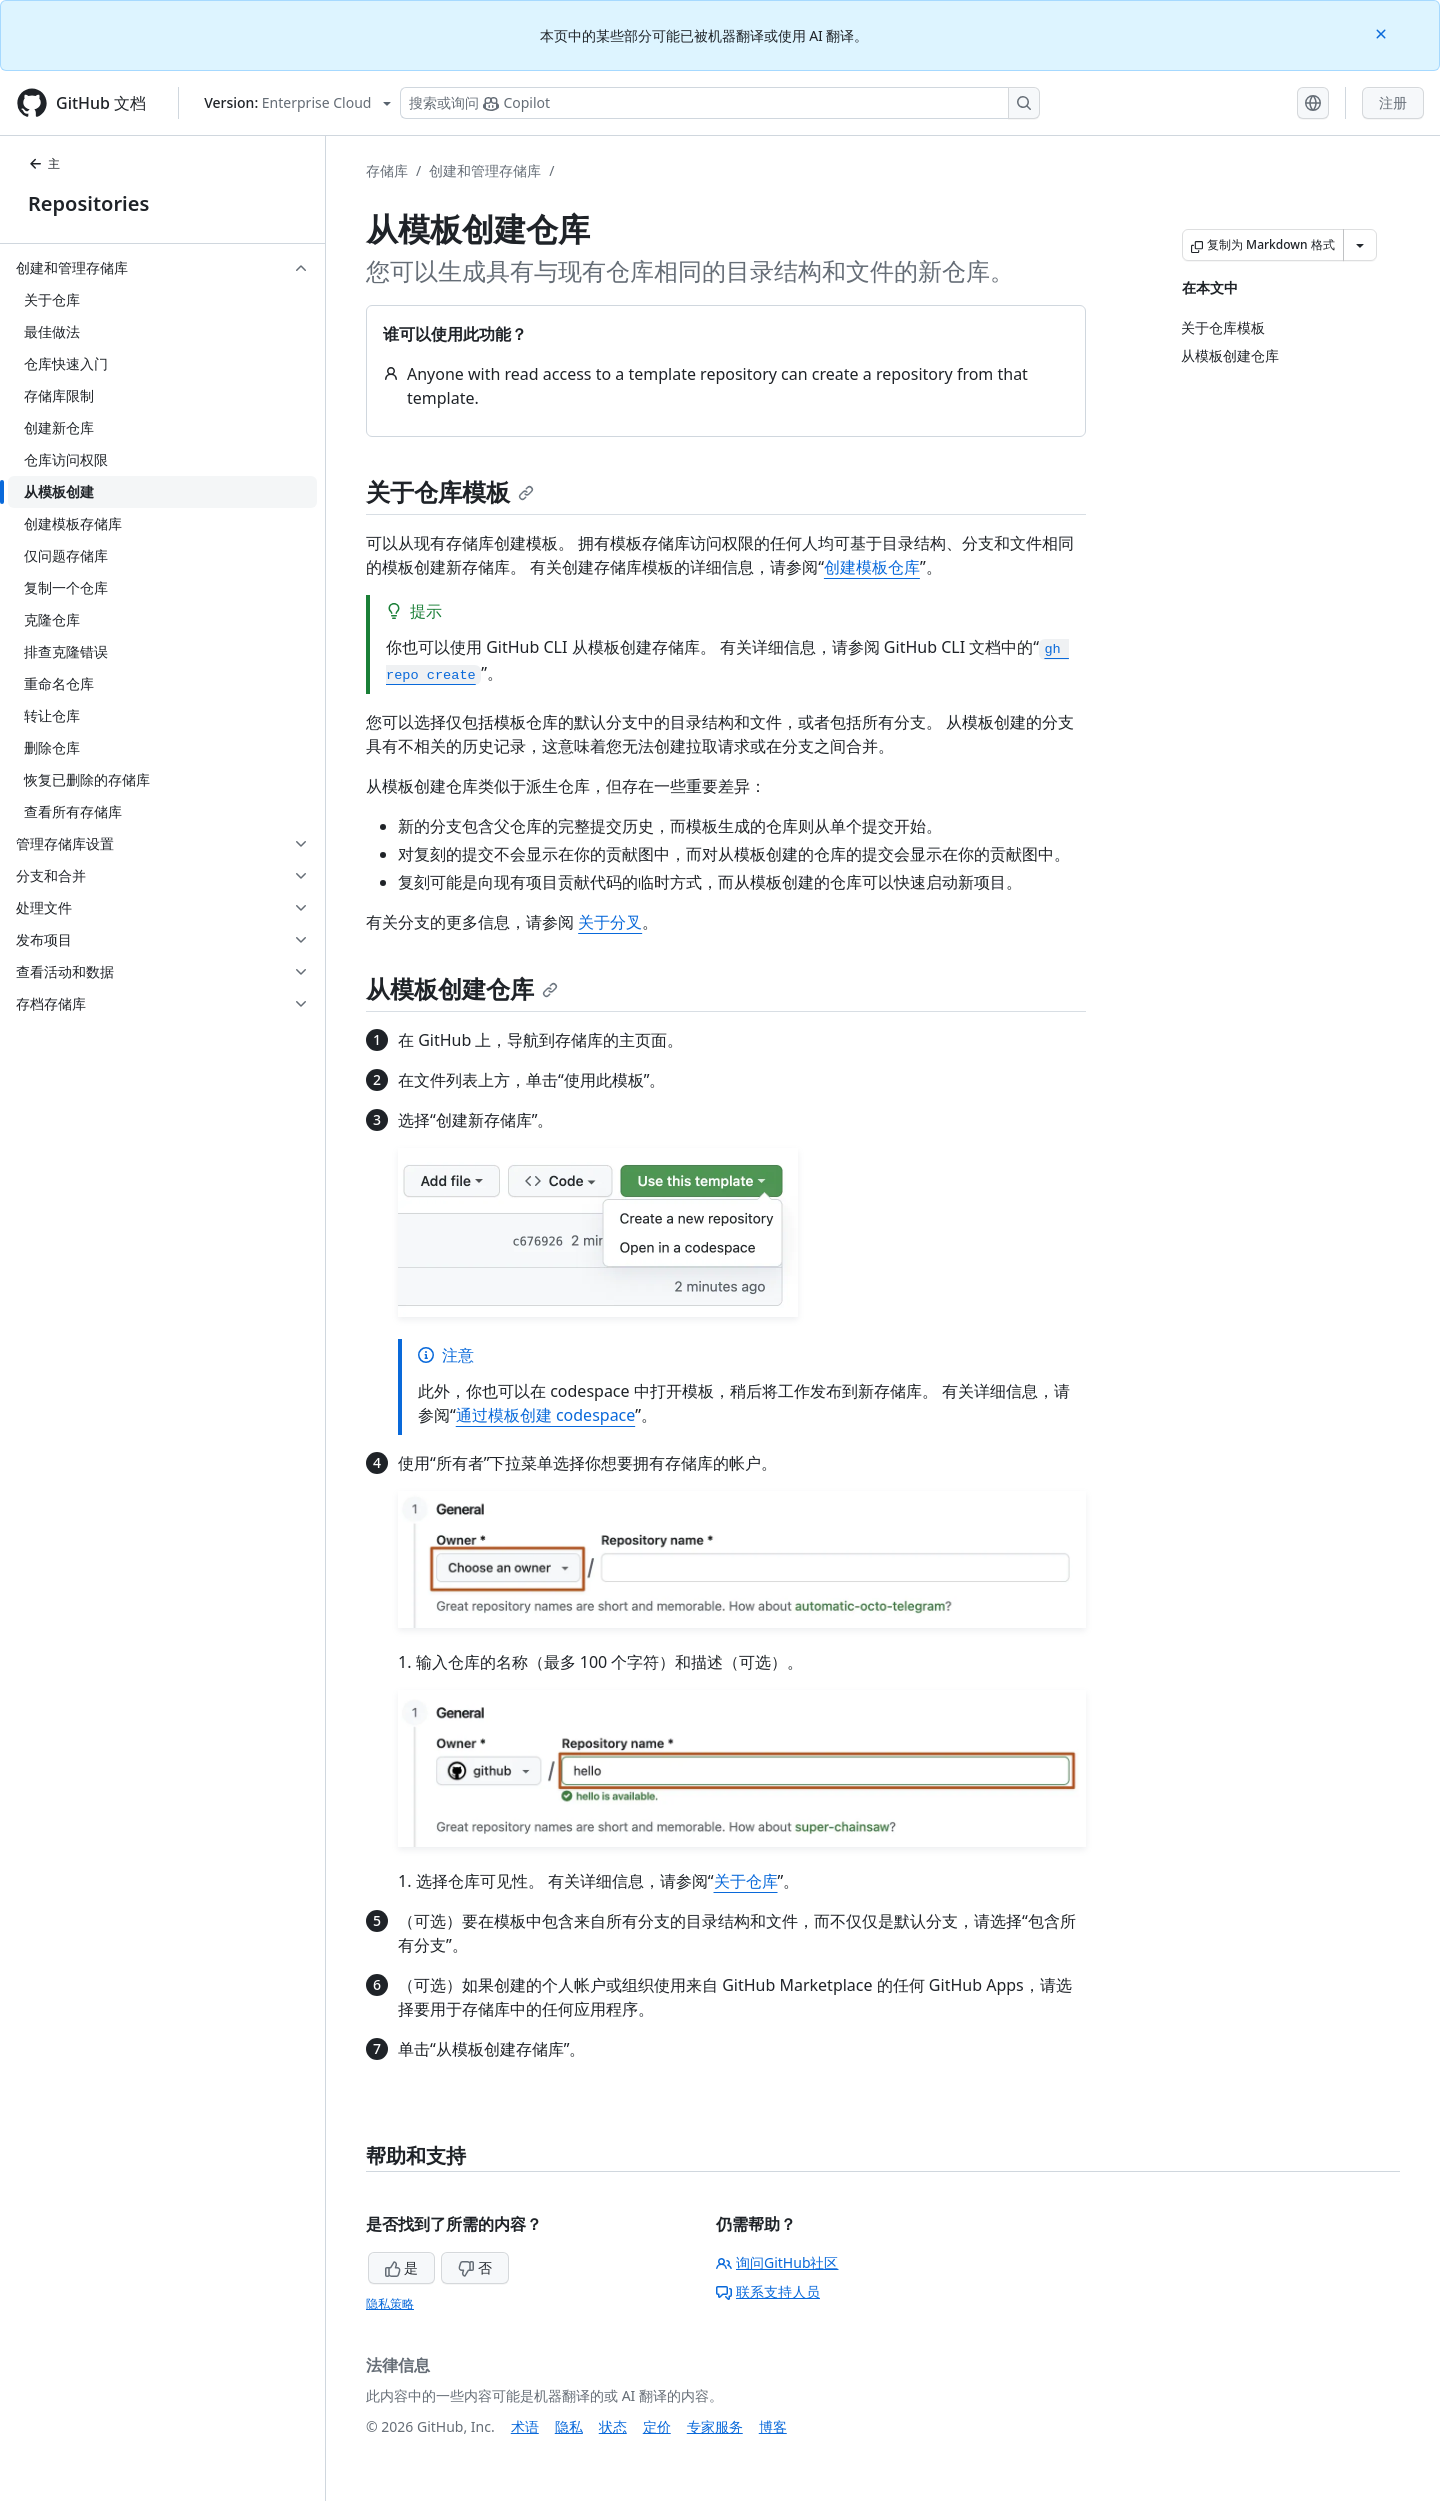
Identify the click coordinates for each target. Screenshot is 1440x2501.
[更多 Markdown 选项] (1360, 245)
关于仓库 (746, 1881)
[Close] (1383, 32)
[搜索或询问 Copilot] (720, 103)
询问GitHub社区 (777, 2262)
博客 (773, 2426)
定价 (657, 2426)
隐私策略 (390, 2303)
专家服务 (715, 2426)
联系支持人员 (768, 2291)
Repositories (88, 203)
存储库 (387, 170)
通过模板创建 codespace (545, 1415)
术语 (525, 2426)
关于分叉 (610, 922)
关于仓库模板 (450, 491)
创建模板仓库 (872, 567)
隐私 (569, 2426)
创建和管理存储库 (485, 170)
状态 (613, 2426)
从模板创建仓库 (462, 988)
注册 (1393, 102)
